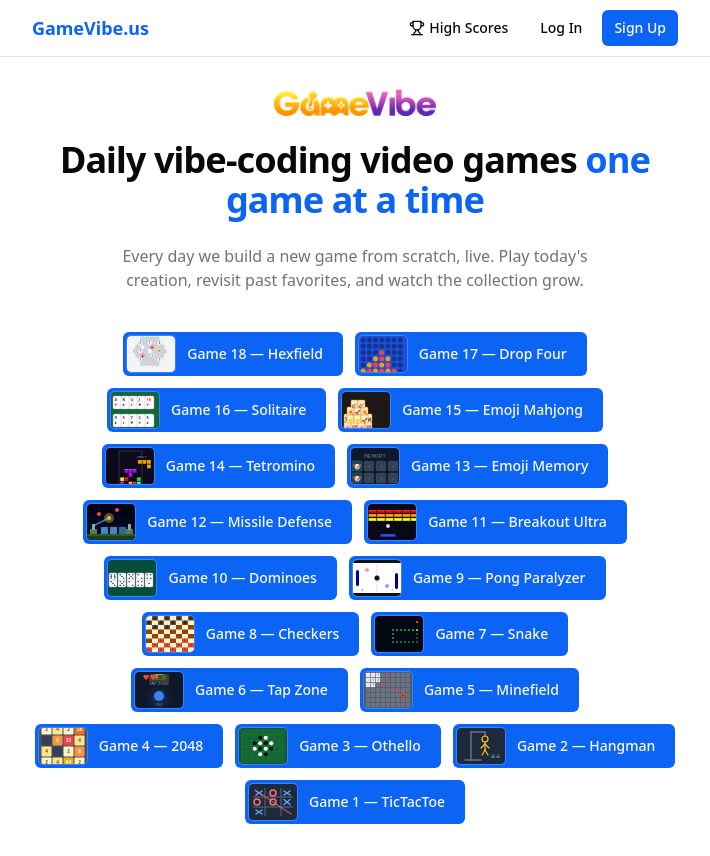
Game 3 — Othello (330, 746)
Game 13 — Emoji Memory (469, 468)
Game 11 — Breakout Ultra (487, 522)
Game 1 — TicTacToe (347, 802)
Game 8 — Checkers (243, 634)
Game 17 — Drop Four (463, 354)
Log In (561, 27)
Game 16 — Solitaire (208, 410)
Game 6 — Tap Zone (231, 690)
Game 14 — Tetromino (210, 466)
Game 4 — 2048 (121, 745)
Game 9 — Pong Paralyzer (469, 578)
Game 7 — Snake (461, 634)
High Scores (458, 27)
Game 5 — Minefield (461, 690)
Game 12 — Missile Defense (209, 522)
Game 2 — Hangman (556, 746)
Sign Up (640, 27)
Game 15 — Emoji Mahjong (462, 411)
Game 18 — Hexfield (225, 354)
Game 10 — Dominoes (212, 578)
